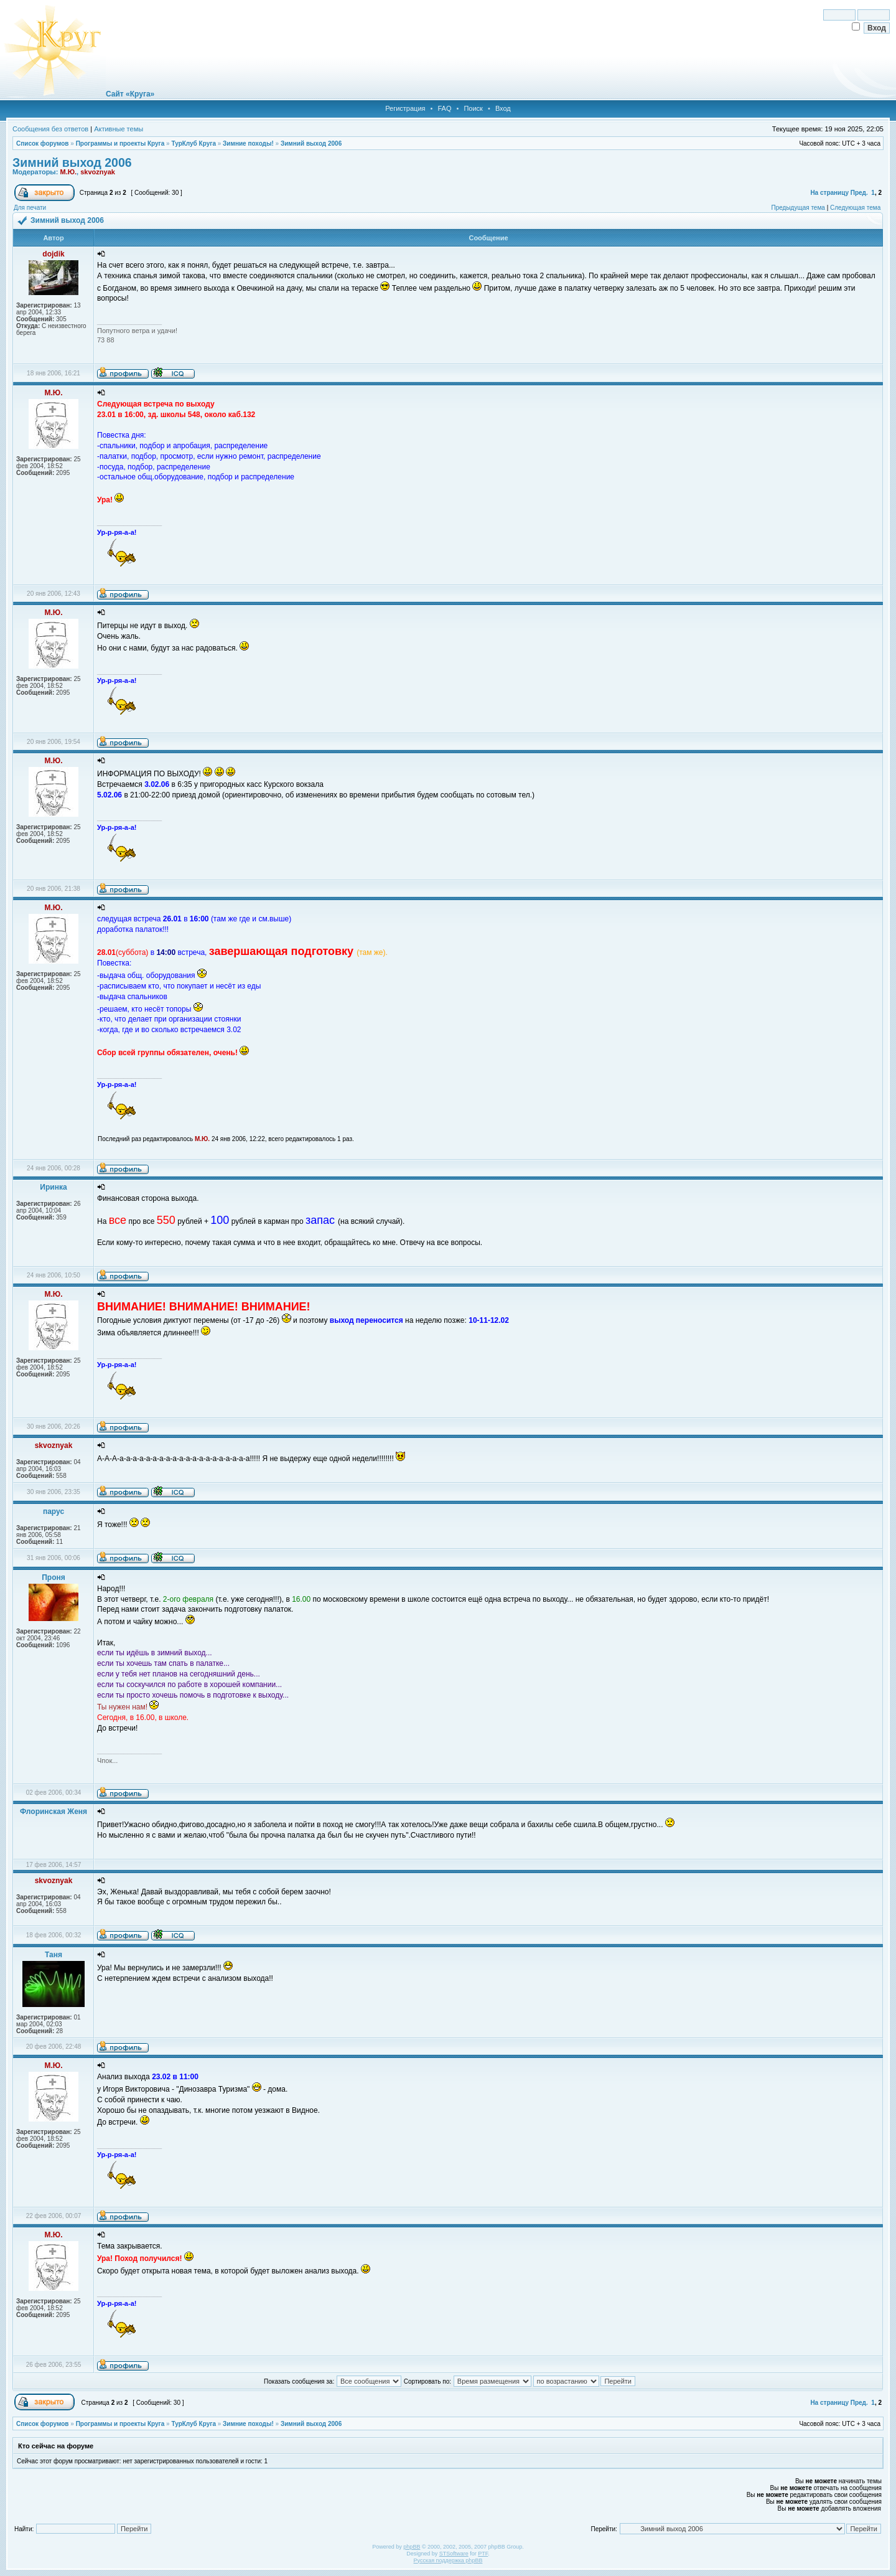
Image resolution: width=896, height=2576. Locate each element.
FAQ (444, 108)
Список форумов (42, 143)
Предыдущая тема (797, 207)
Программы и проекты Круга (120, 143)
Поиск (473, 108)
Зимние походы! (248, 143)
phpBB (411, 2547)
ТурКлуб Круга (193, 143)
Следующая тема (855, 207)
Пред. (859, 192)
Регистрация (405, 108)
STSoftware (454, 2553)
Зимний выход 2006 (311, 143)
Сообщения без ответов (50, 129)
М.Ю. (68, 172)
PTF (483, 2553)
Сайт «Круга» (130, 94)
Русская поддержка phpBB (448, 2560)
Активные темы (118, 129)
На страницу (829, 192)
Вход (503, 108)
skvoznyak (97, 172)
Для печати (30, 207)
